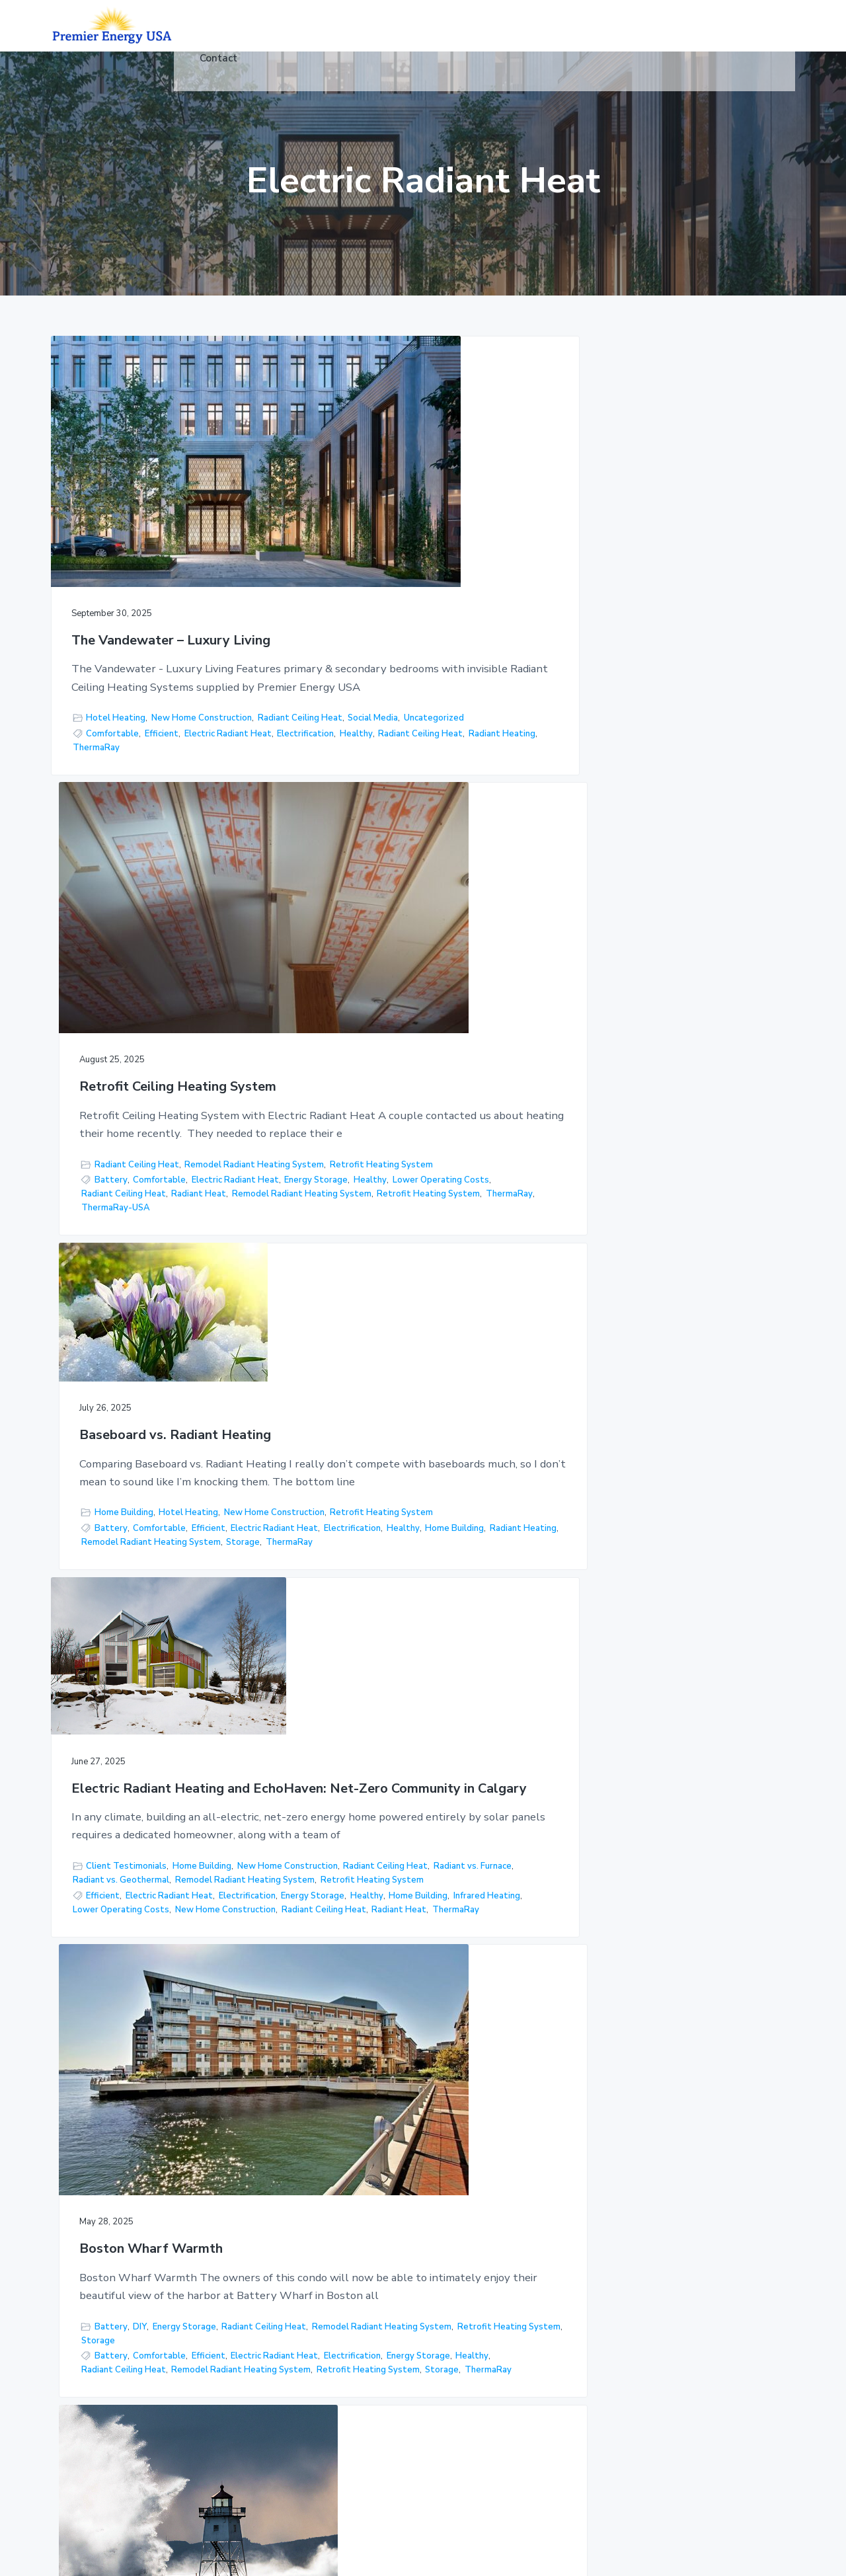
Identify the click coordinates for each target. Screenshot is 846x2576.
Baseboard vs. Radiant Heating (676, 528)
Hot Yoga (333, 2329)
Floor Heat (736, 1348)
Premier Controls (464, 2420)
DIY (386, 1198)
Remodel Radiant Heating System (397, 703)
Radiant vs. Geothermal (209, 1272)
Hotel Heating (115, 689)
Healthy (245, 747)
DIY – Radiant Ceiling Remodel (674, 1632)
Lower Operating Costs (414, 761)
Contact (330, 2431)
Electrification (194, 747)
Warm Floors (406, 1929)
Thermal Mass (141, 1934)
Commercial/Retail (351, 2278)
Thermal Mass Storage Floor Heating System (415, 1640)
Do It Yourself (610, 1871)
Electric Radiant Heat (116, 747)
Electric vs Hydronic (714, 1335)
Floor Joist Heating (468, 2343)
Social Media (188, 703)
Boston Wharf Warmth (397, 1058)
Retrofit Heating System (378, 717)
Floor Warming (459, 2369)
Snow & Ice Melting (469, 2292)
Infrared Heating (170, 1343)
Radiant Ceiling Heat (115, 703)
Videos (327, 2354)
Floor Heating (679, 1263)
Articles (329, 2380)
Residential (337, 2252)
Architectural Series (471, 2395)
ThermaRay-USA (361, 816)
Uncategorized (103, 717)
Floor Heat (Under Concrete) (466, 2234)
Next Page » (471, 2045)
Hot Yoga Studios (466, 2318)
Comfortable (112, 733)
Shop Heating (355, 1844)
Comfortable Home (223, 1851)
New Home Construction (201, 689)
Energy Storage (452, 747)
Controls (331, 2406)
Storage (744, 753)
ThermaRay (96, 775)
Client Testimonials (126, 1244)
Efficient (161, 733)
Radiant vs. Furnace (116, 1272)
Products (332, 2226)
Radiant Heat (445, 775)
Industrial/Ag (340, 2303)
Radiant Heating (196, 761)
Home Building (625, 668)
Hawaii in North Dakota (144, 1640)
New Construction (114, 1808)
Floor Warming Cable (624, 1362)
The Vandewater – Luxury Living (150, 542)
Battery (356, 733)
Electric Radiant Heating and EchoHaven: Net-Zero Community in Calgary (160, 1088)
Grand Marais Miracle (646, 1110)
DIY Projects (607, 1786)
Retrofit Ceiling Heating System (399, 542)
